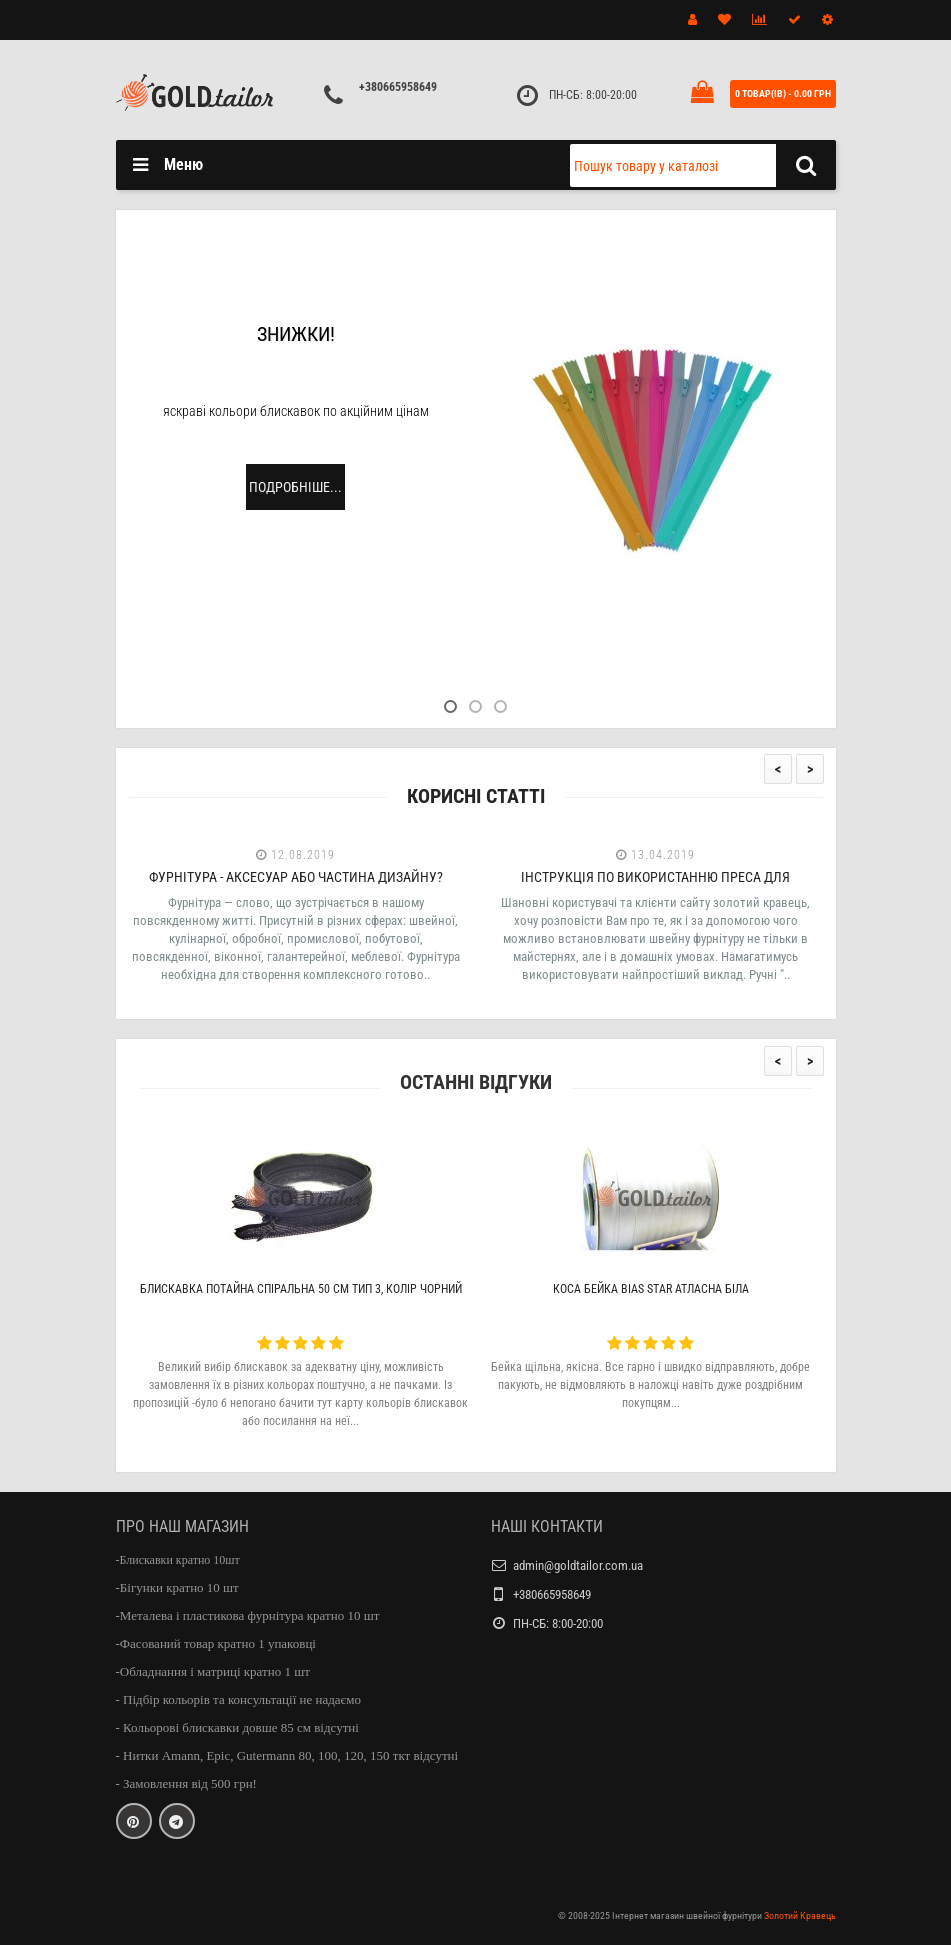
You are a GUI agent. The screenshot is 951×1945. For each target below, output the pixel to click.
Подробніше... (295, 487)
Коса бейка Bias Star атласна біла (651, 1289)
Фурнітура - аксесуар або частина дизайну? (296, 877)
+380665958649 (398, 87)
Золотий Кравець (800, 1915)
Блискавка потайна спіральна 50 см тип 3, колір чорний (301, 1289)
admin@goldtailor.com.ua (578, 1565)
